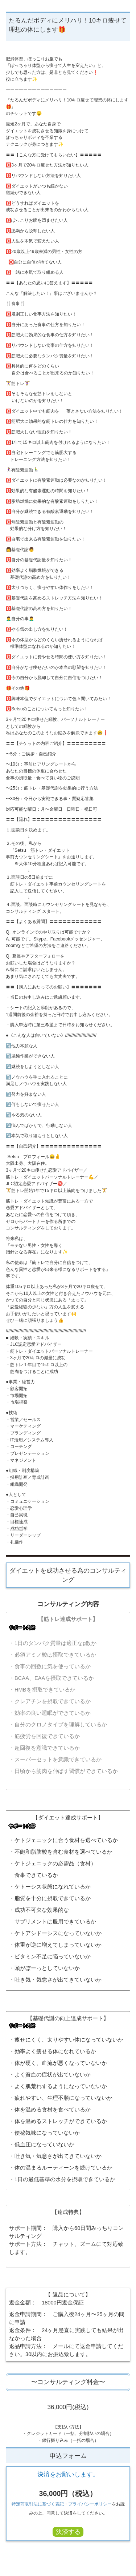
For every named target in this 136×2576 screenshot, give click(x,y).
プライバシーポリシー (90, 2504)
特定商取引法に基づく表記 (38, 2504)
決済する (68, 2531)
